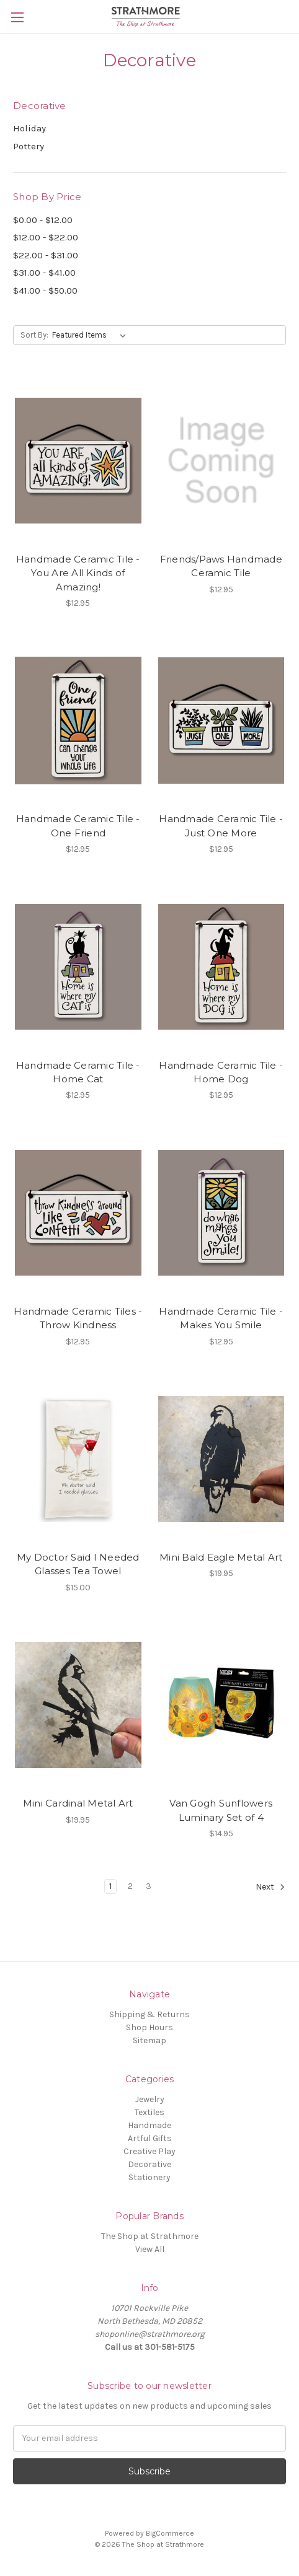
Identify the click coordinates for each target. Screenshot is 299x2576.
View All (149, 2249)
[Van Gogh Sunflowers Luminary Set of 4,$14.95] (221, 1705)
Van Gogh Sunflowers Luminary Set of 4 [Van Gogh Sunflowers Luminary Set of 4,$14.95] (220, 1810)
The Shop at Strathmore (150, 2236)
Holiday (29, 128)
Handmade (149, 2125)
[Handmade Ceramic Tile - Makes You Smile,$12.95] (221, 1212)
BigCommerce (170, 2533)
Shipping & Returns (149, 2014)
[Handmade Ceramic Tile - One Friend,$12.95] (78, 720)
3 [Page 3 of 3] (148, 1886)
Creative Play (149, 2151)
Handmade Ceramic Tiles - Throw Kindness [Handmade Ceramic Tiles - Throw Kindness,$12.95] (78, 1318)
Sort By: (34, 335)
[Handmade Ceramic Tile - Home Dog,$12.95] (221, 966)
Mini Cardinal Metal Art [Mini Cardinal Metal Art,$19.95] (78, 1803)
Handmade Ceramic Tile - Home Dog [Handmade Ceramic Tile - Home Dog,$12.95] (221, 1072)
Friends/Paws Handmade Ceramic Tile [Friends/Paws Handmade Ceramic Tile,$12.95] (221, 566)
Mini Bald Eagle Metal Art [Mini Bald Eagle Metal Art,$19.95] (220, 1557)
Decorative (149, 2164)
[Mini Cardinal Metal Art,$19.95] (78, 1705)
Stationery (149, 2177)
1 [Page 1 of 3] (110, 1886)
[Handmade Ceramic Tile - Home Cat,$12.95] (78, 966)
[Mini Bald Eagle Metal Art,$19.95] (221, 1459)
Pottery (28, 146)
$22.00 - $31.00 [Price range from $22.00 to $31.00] (45, 255)
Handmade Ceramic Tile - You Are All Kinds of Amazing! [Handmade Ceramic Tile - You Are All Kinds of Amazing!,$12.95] (78, 573)
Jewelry (149, 2099)
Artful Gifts (150, 2138)
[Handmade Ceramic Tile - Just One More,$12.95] (221, 720)
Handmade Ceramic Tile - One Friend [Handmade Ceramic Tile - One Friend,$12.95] (78, 826)
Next (270, 1887)
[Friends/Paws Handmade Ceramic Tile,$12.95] (221, 460)
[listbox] (91, 335)
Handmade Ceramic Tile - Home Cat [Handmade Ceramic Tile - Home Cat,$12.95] (78, 1072)
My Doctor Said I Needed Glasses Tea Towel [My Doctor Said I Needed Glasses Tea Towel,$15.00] (78, 1564)
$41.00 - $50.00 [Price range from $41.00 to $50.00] (45, 290)
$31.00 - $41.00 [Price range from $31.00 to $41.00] (44, 272)
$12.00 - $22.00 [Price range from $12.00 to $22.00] (45, 237)
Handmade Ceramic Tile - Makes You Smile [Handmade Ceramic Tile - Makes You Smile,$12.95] (221, 1318)
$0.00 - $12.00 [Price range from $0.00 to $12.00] (43, 220)
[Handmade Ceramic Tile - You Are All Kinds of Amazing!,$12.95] (78, 460)
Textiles (149, 2112)
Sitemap (149, 2040)
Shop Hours (149, 2027)
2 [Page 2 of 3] (130, 1886)
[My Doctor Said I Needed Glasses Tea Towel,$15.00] (78, 1459)
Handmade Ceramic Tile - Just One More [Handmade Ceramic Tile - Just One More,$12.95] (221, 826)
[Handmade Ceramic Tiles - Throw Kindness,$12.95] (78, 1212)
